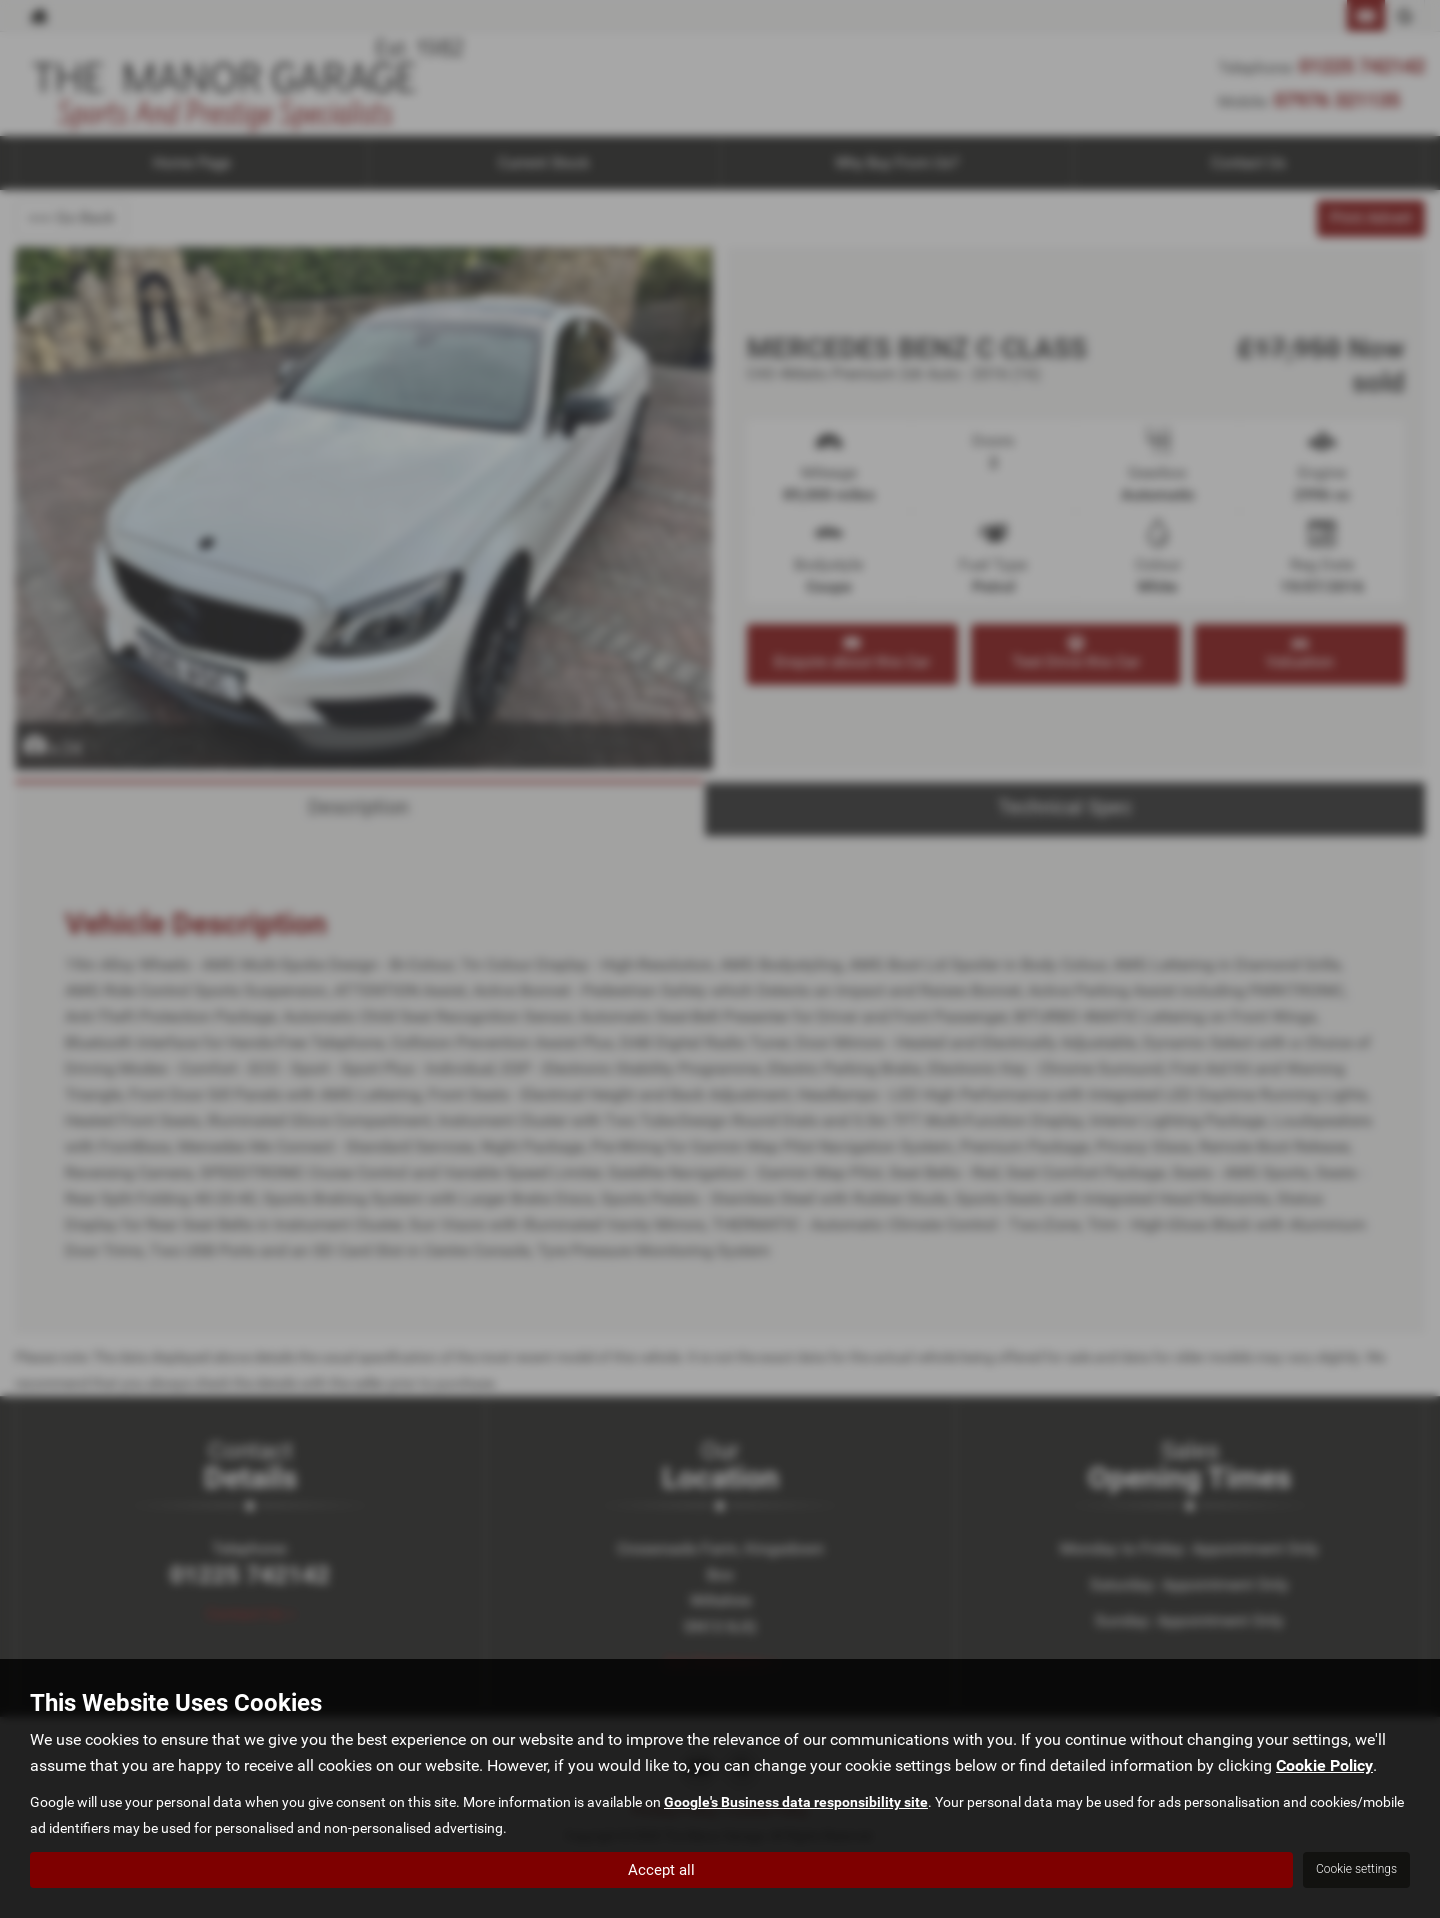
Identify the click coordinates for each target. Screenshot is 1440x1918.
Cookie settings (1356, 1869)
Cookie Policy (1324, 1765)
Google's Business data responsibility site (796, 1802)
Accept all (661, 1868)
